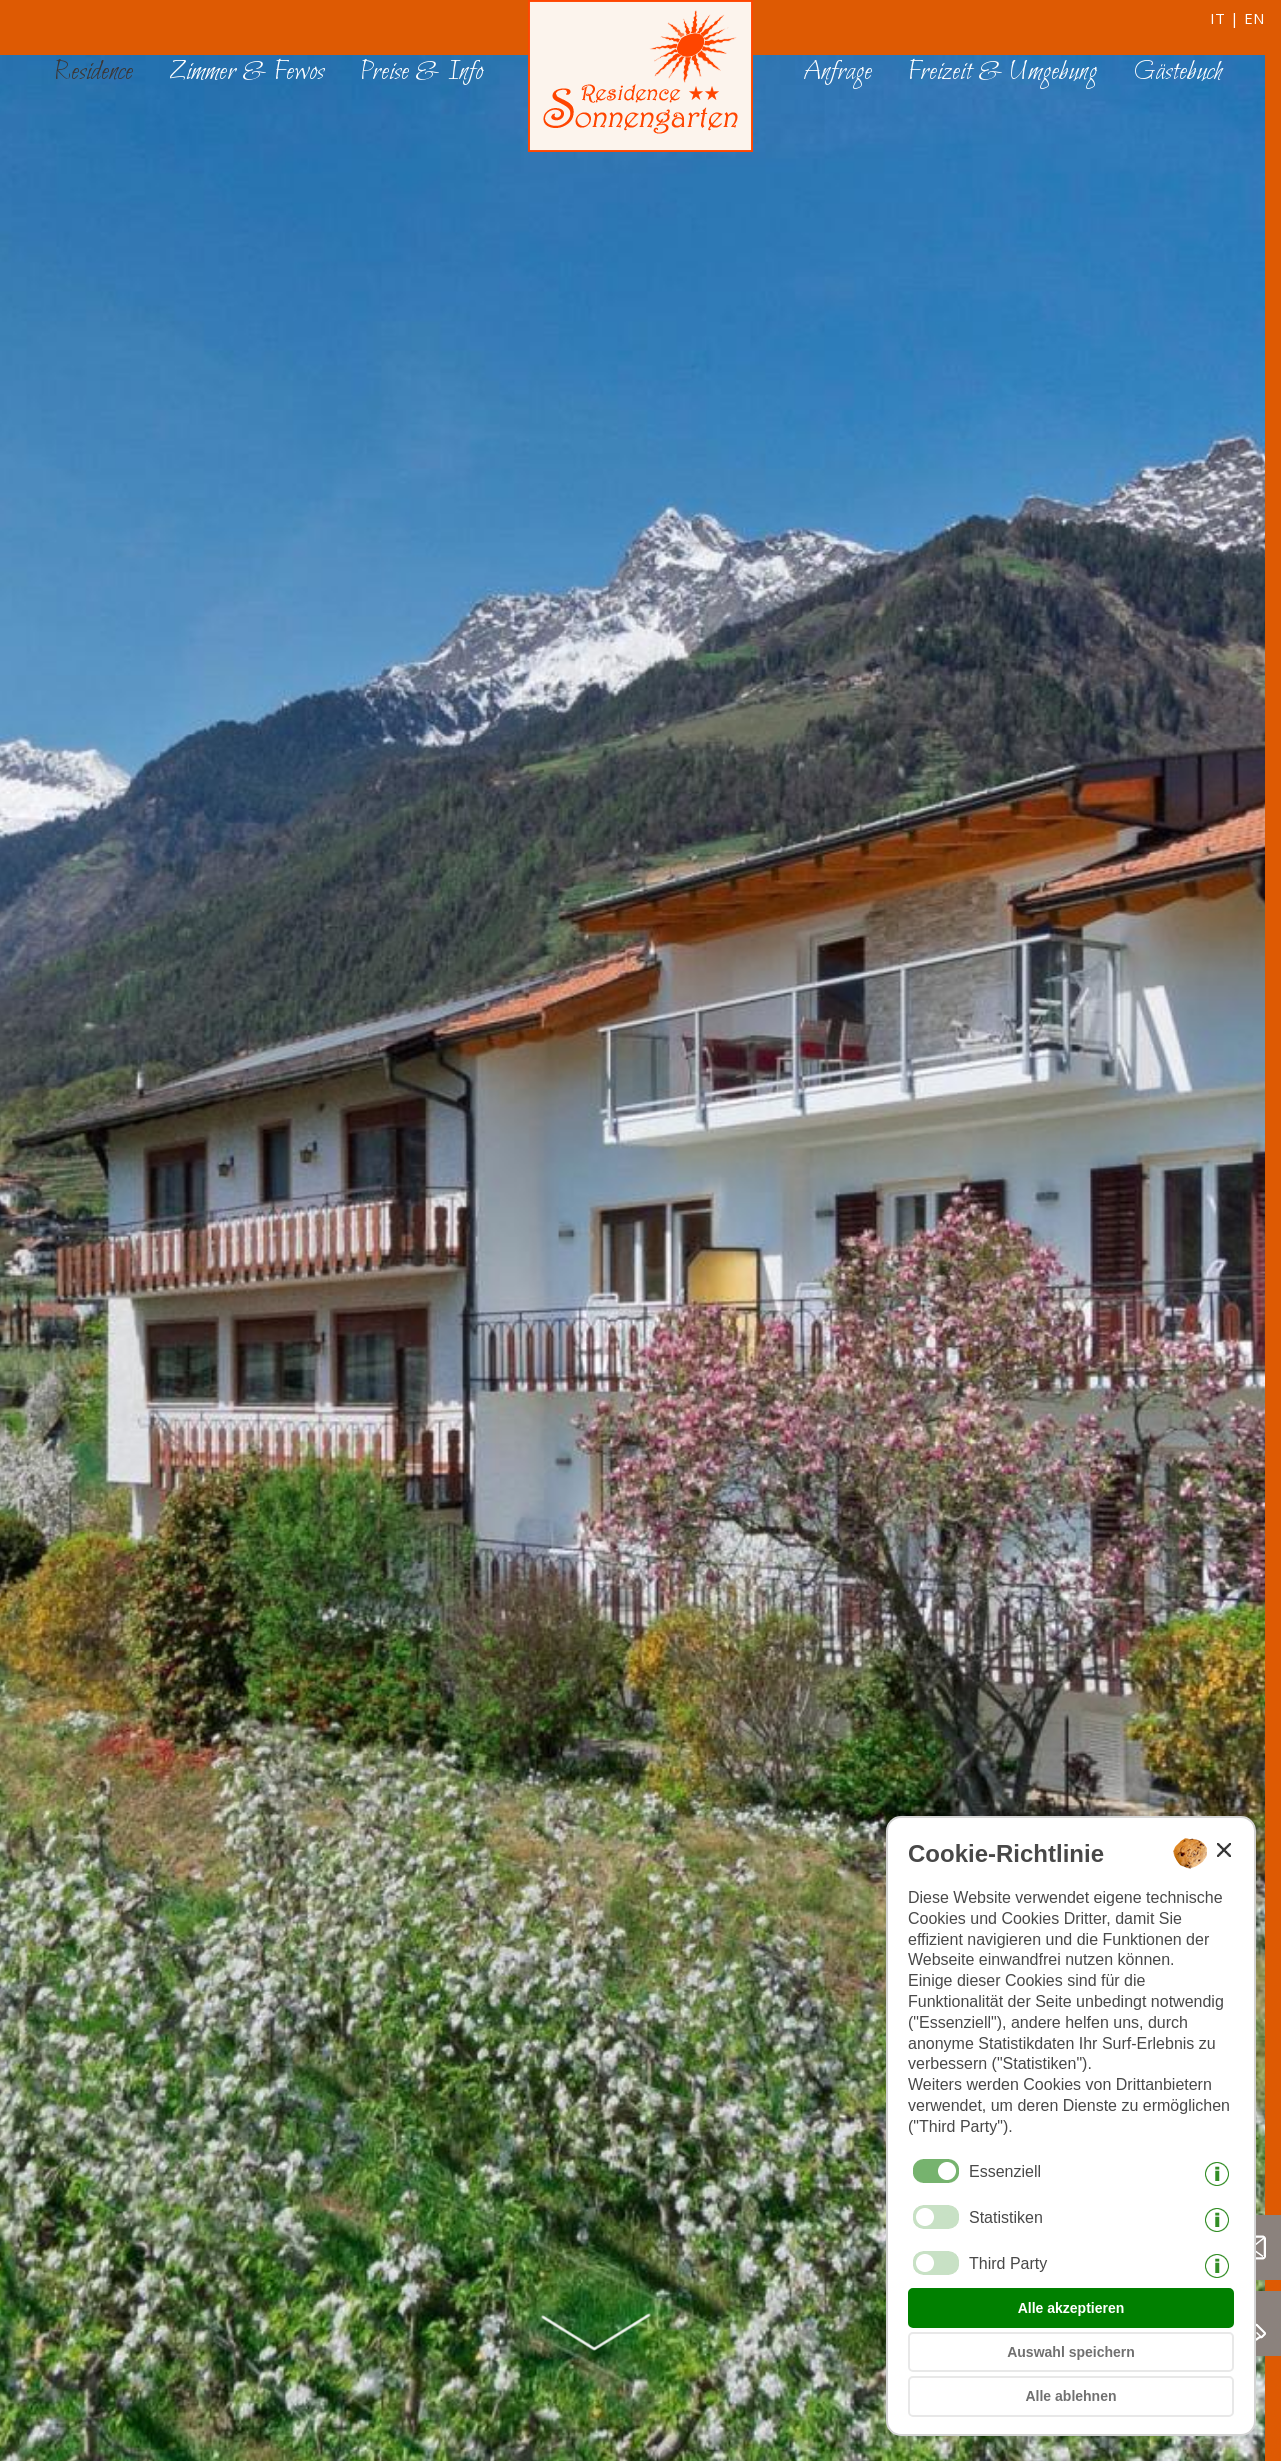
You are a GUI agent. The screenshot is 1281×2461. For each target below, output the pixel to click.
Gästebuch (1178, 72)
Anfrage (837, 72)
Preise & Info (421, 72)
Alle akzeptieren (1071, 2308)
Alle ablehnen (1070, 2396)
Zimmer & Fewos (246, 72)
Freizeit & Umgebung (1002, 72)
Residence (93, 72)
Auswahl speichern (1071, 2352)
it (1217, 18)
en (1254, 18)
